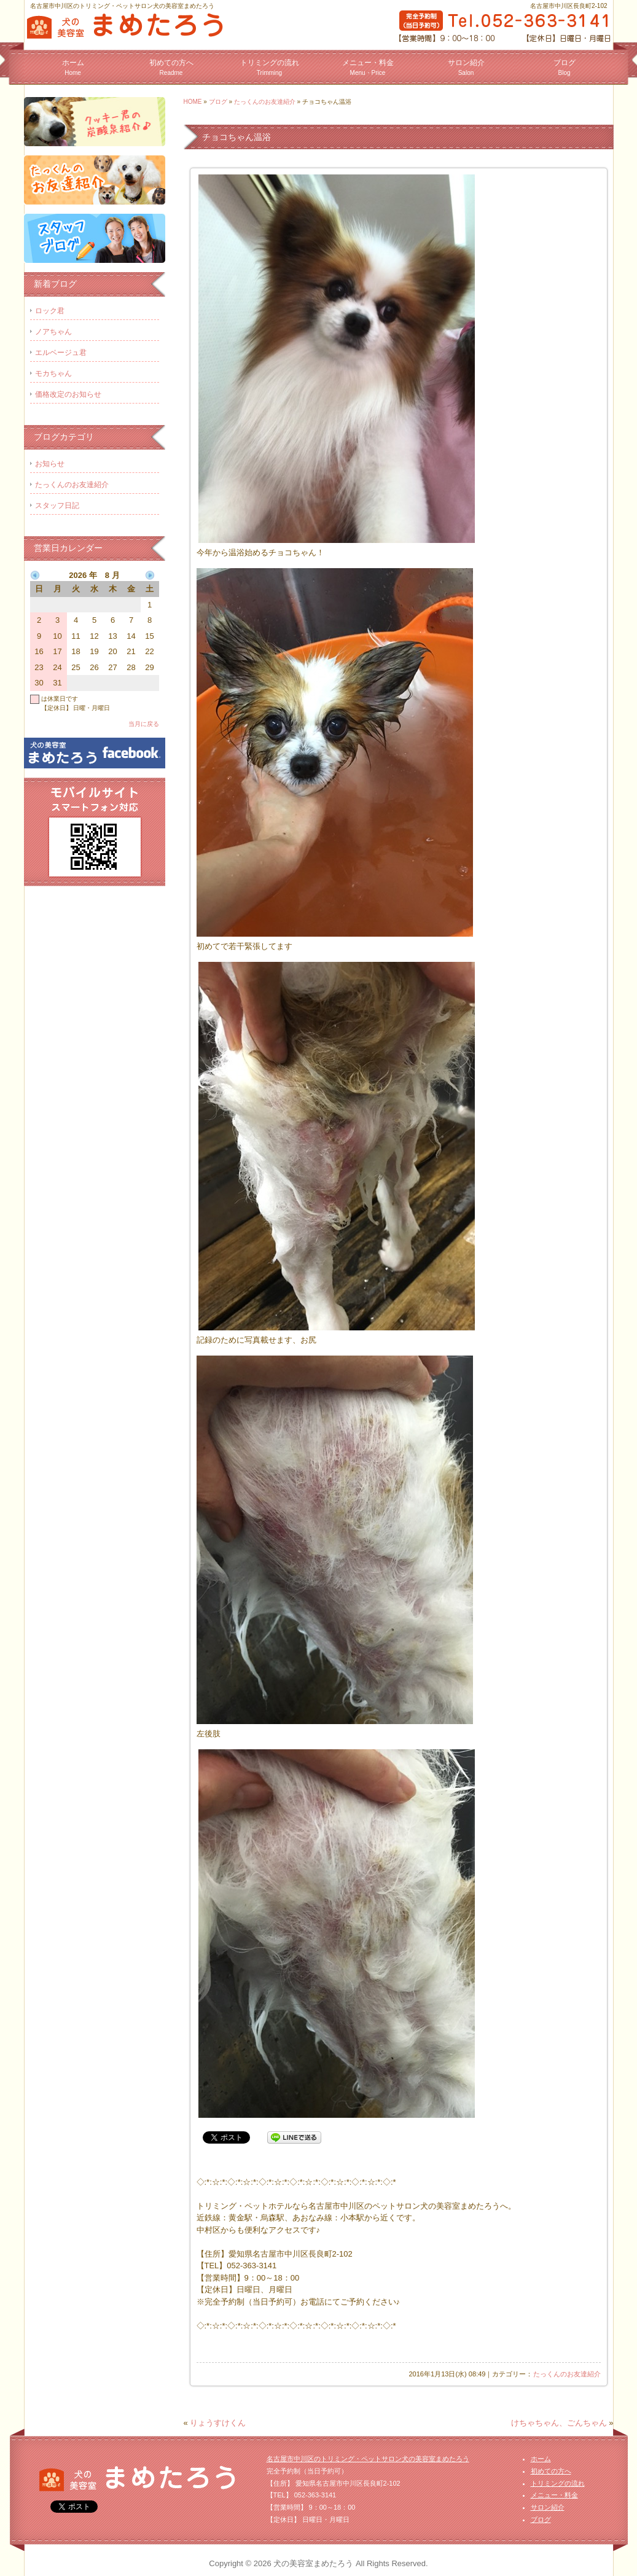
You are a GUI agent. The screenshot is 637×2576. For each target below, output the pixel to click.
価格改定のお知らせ (68, 394)
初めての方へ (171, 67)
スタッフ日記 (57, 505)
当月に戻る (143, 723)
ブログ (564, 67)
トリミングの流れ (269, 67)
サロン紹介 (466, 67)
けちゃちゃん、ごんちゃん (559, 2422)
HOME (193, 101)
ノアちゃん (53, 331)
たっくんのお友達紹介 (264, 101)
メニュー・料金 (368, 67)
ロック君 (49, 310)
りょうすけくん (218, 2422)
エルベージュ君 (61, 352)
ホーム (73, 67)
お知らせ (49, 463)
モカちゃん (53, 373)
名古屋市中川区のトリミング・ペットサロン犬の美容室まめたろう (368, 2458)
